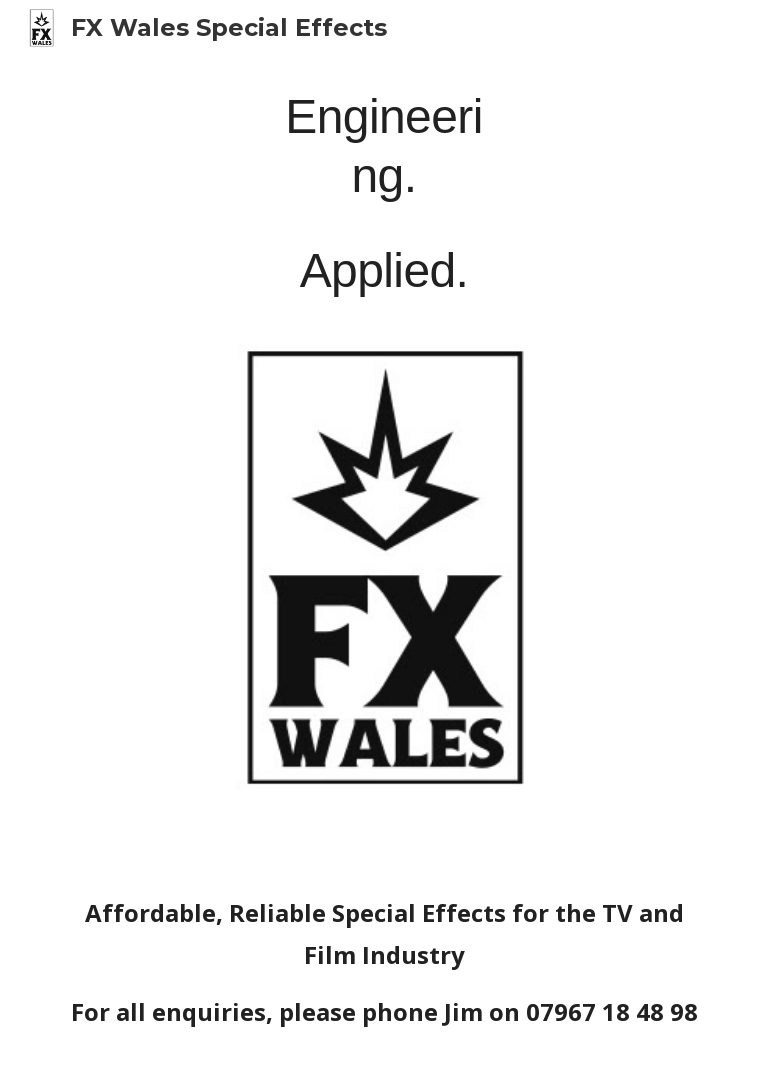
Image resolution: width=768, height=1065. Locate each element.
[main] (383, 190)
